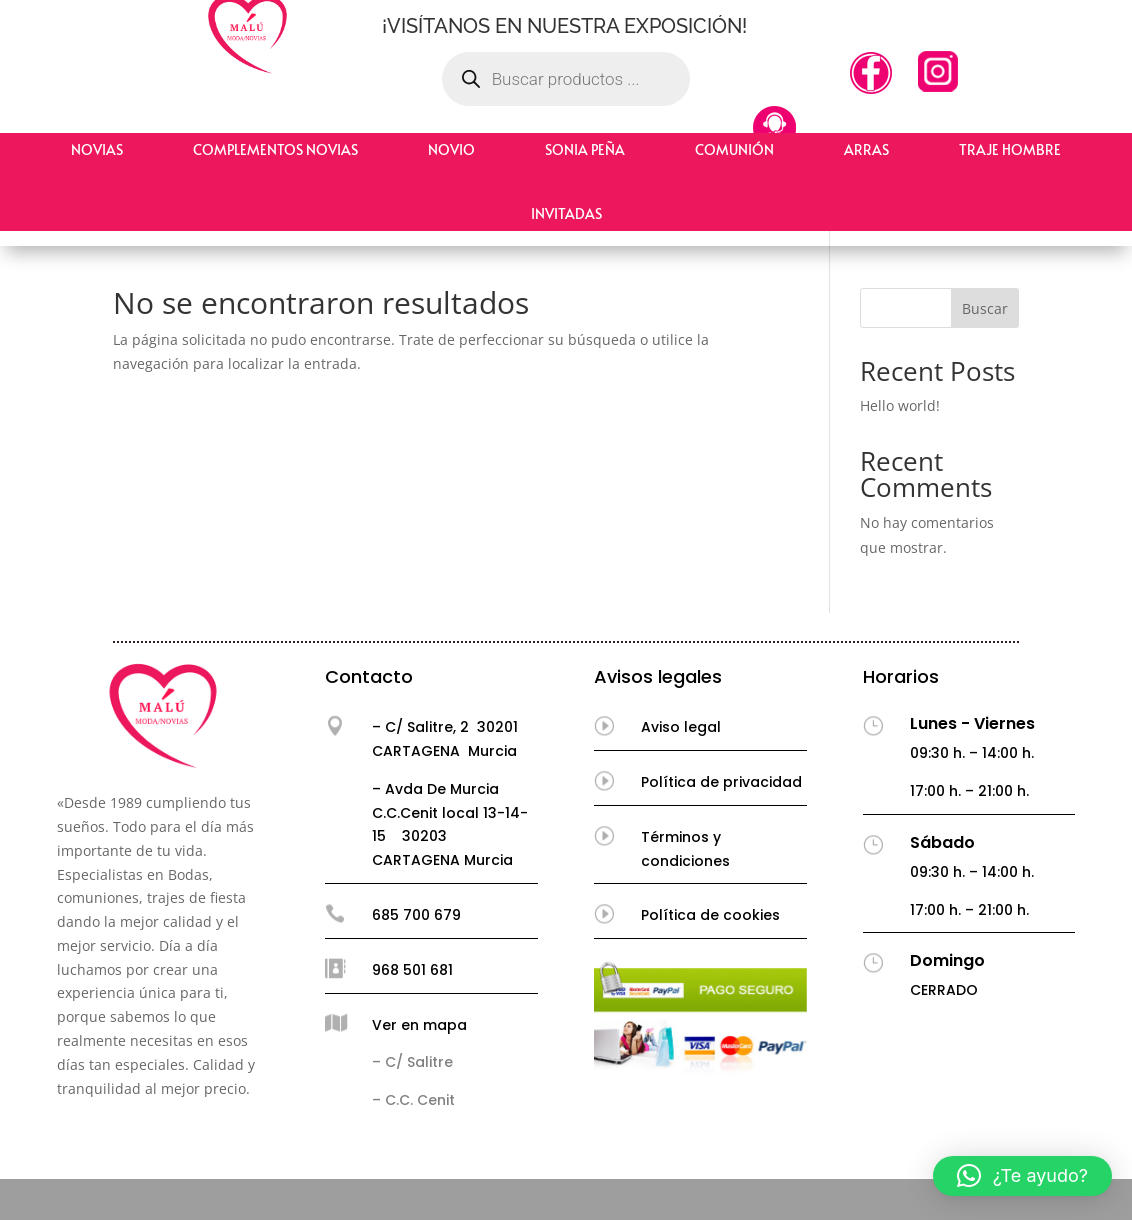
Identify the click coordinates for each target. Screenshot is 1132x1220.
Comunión (734, 149)
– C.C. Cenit (413, 1100)
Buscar (985, 308)
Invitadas (566, 213)
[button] (1022, 1176)
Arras (866, 149)
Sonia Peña (585, 149)
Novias (97, 149)
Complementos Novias (275, 149)
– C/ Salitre (412, 1062)
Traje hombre (1010, 149)
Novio (451, 149)
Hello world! (900, 405)
